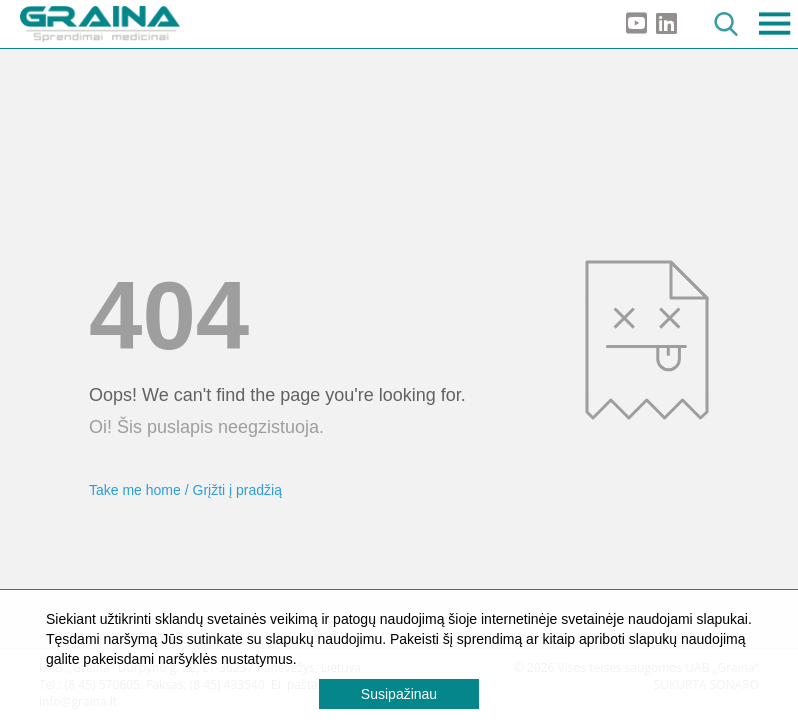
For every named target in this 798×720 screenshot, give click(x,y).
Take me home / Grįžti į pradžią (185, 490)
